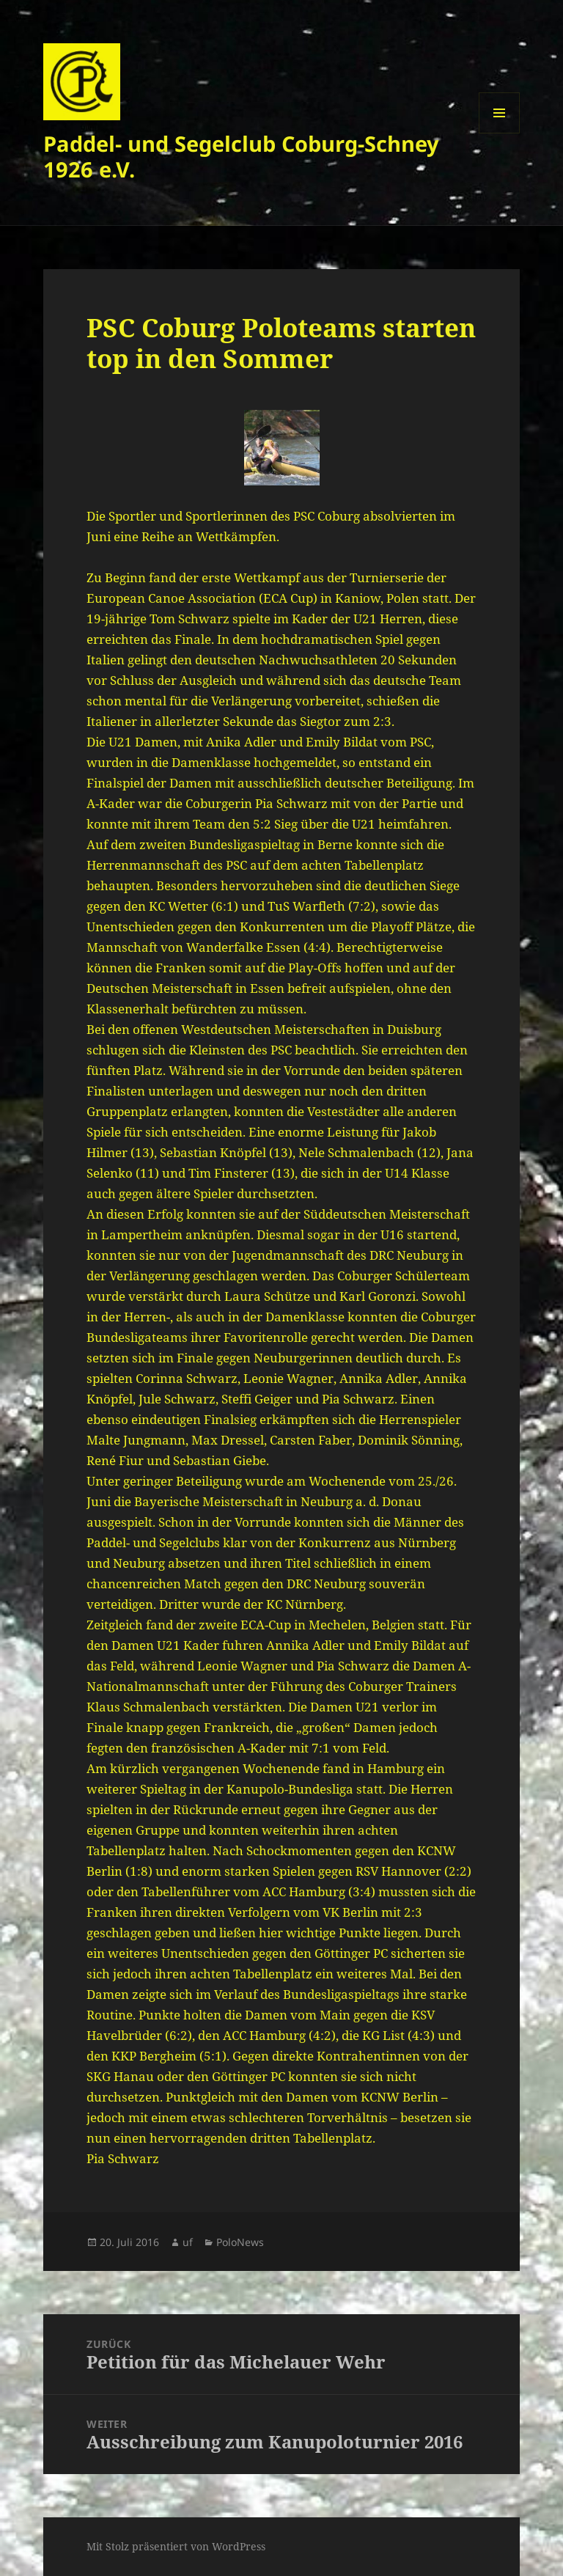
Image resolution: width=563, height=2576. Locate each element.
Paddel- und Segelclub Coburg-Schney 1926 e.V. (241, 156)
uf (188, 2242)
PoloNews (240, 2242)
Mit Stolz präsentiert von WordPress (176, 2546)
